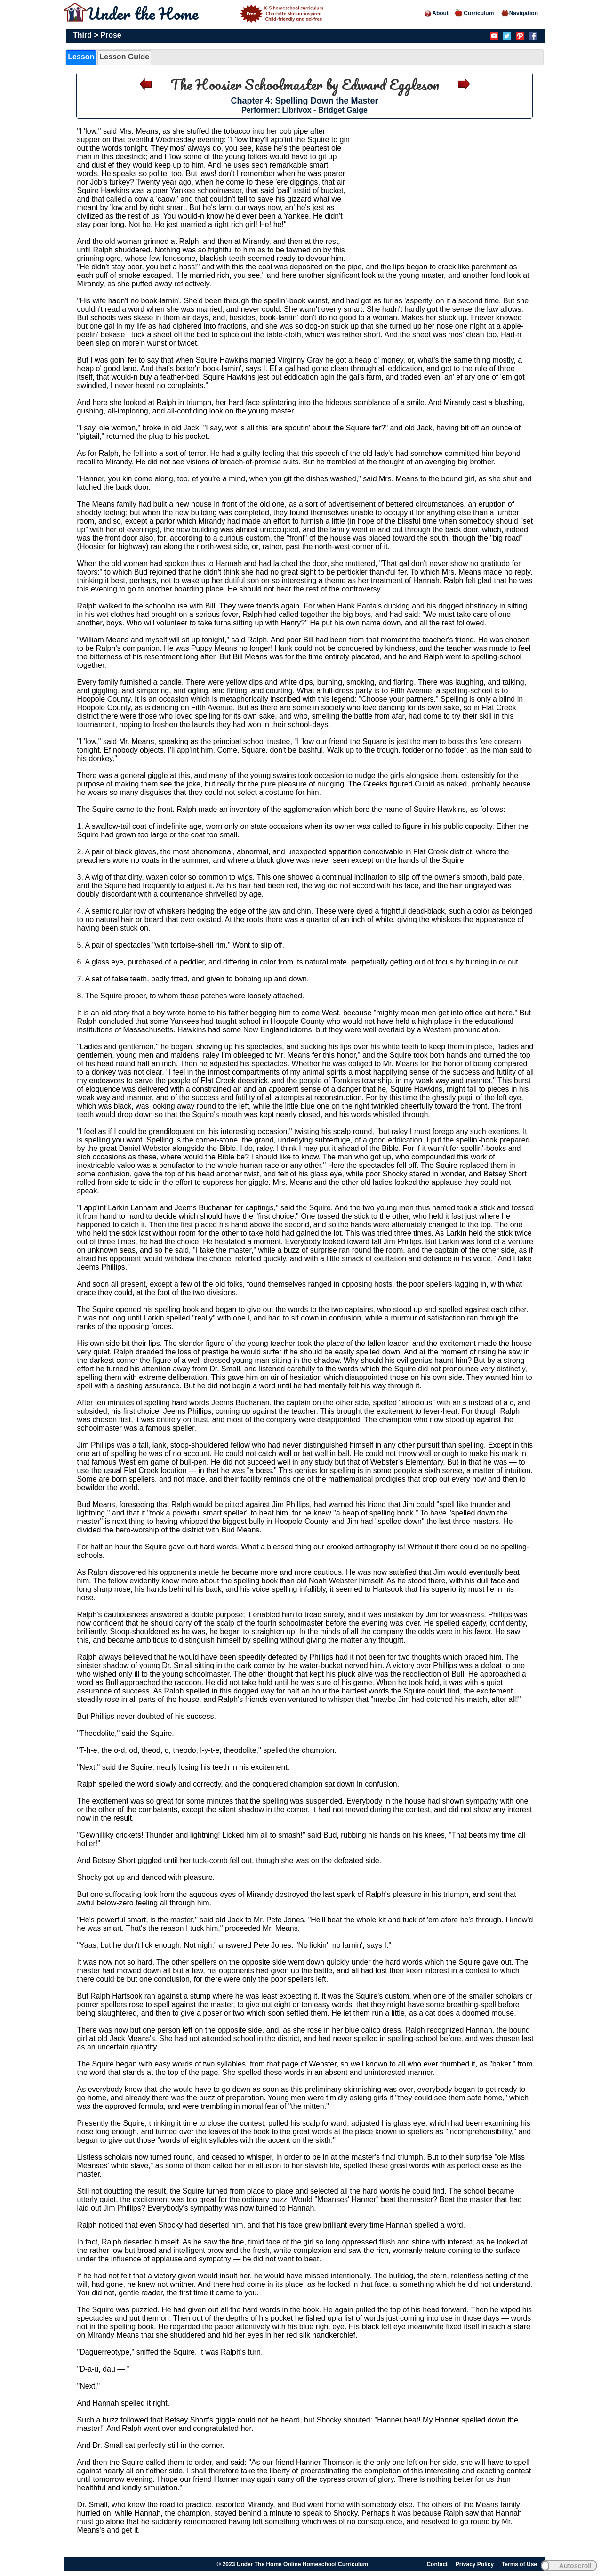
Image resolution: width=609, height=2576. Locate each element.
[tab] (81, 57)
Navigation (519, 13)
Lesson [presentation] (81, 57)
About (436, 13)
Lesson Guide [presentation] (124, 57)
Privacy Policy (475, 2564)
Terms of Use (519, 2564)
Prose (110, 35)
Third (82, 35)
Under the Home (206, 13)
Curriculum (474, 13)
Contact (437, 2564)
